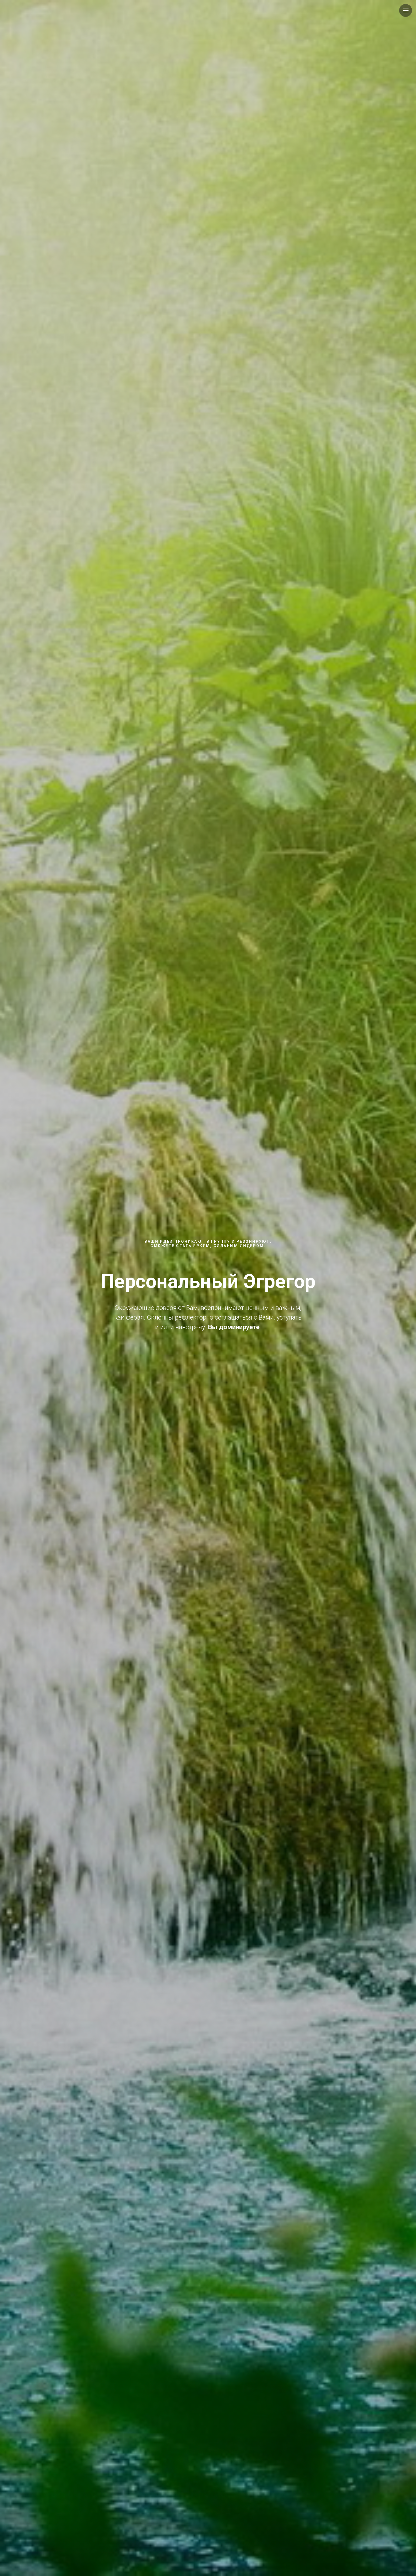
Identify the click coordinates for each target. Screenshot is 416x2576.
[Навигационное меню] (406, 10)
